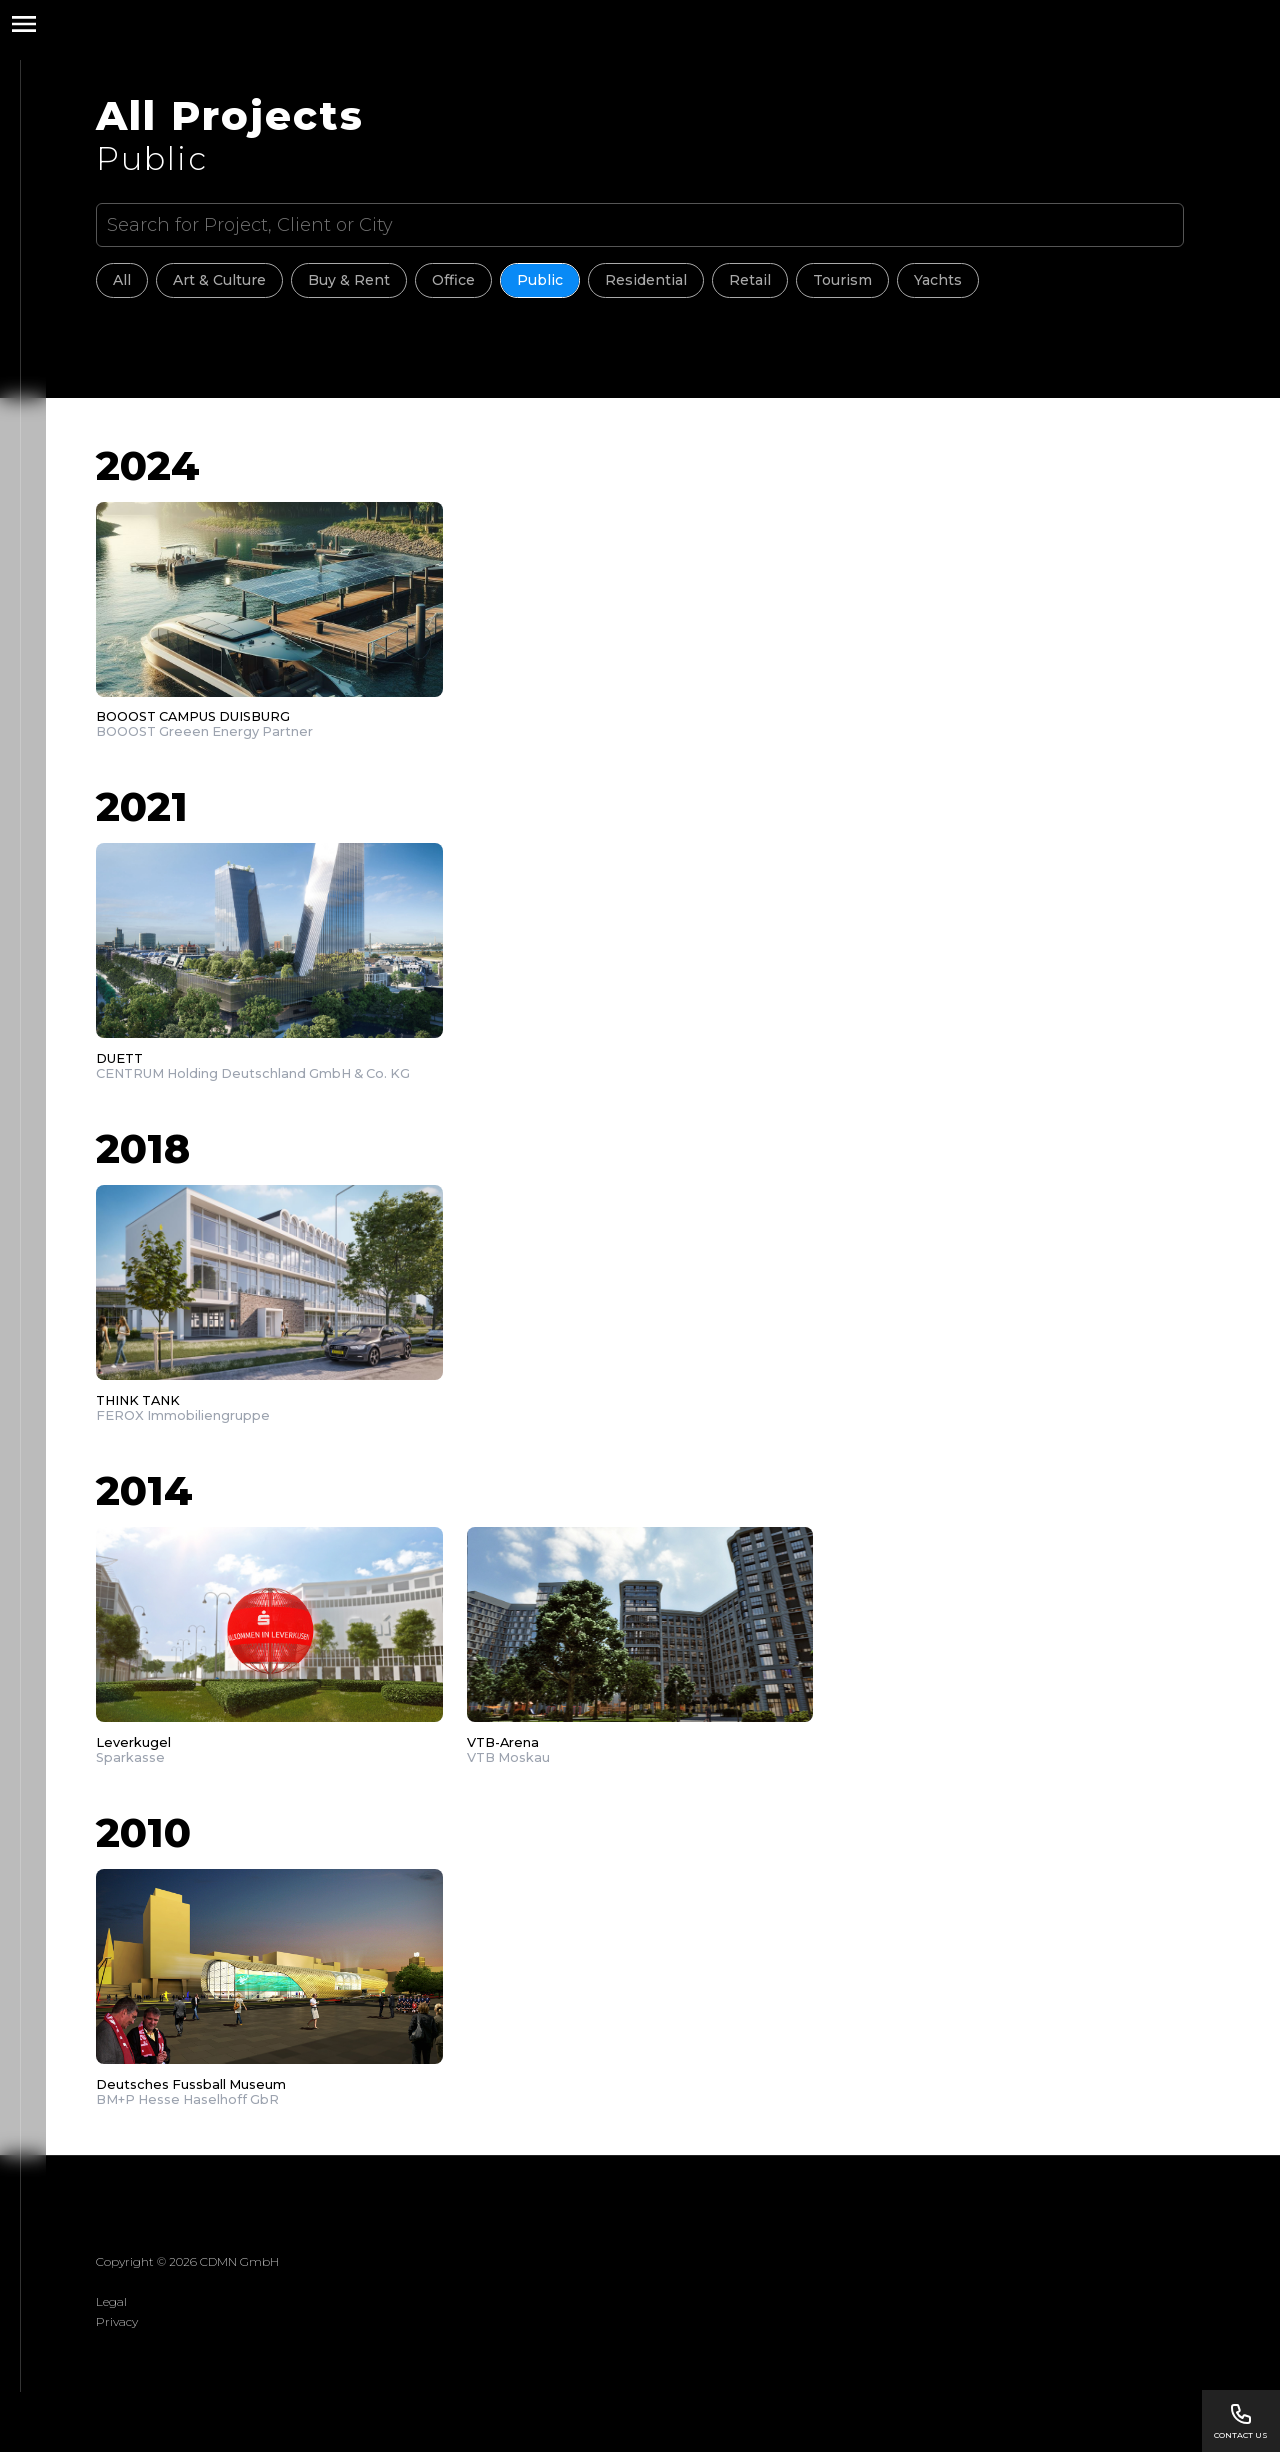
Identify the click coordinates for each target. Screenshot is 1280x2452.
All (122, 280)
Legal (111, 2301)
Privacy (117, 2321)
